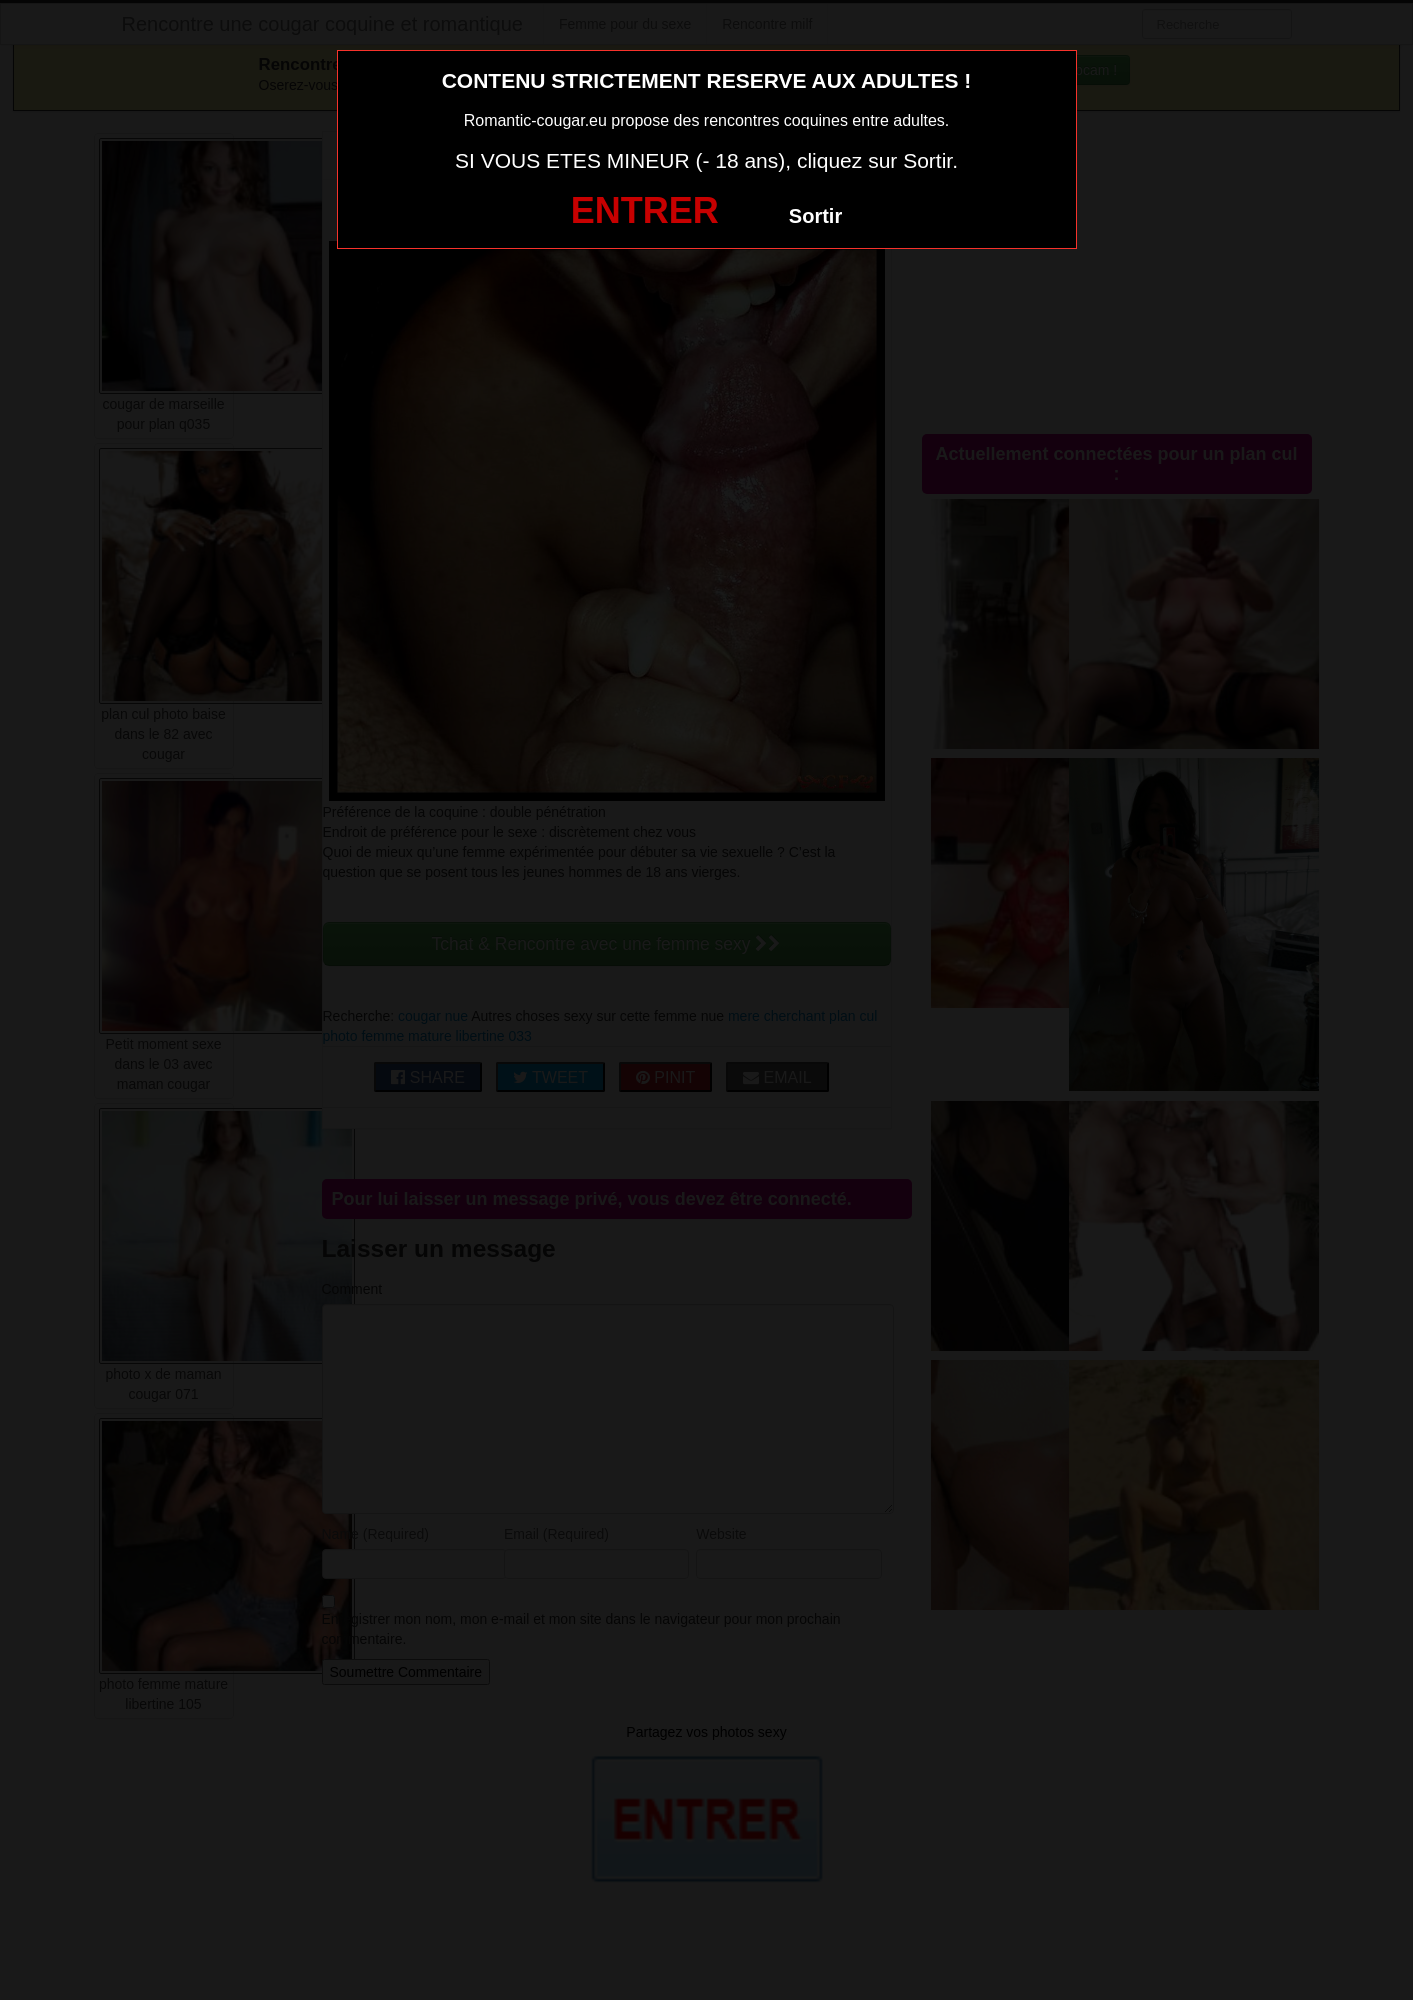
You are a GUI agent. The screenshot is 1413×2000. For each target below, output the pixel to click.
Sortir (815, 216)
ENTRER (645, 210)
